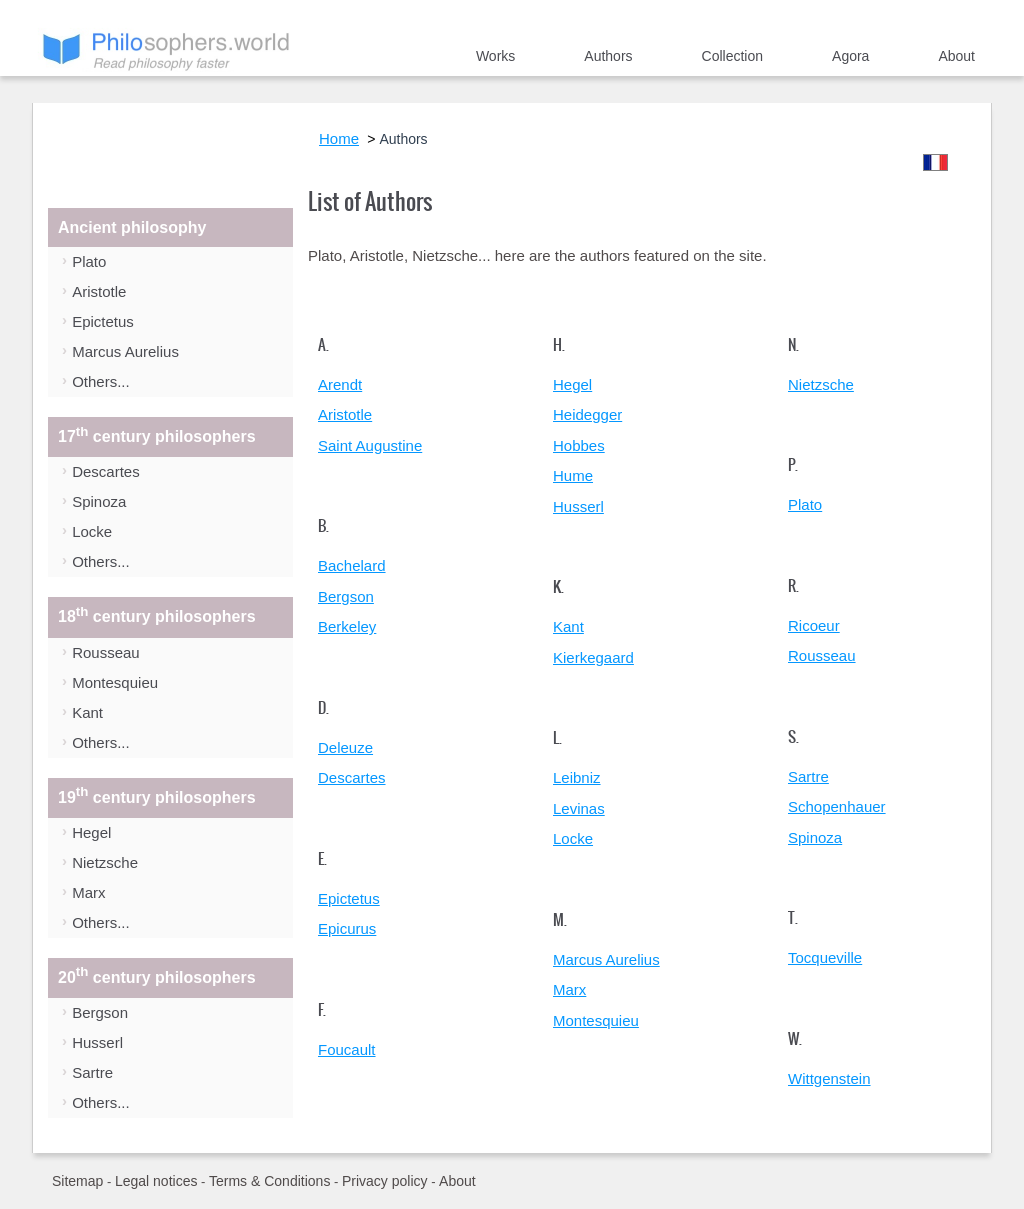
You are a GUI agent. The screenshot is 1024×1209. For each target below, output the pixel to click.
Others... (101, 381)
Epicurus (347, 928)
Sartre (92, 1072)
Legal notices (156, 1181)
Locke (92, 531)
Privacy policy (385, 1181)
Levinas (579, 808)
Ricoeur (814, 625)
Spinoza (99, 501)
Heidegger (587, 414)
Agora (850, 56)
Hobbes (579, 445)
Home (398, 60)
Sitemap (77, 1181)
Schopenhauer (837, 806)
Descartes (106, 471)
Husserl (97, 1042)
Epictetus (103, 321)
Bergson (100, 1012)
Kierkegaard (593, 657)
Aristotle (99, 291)
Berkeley (347, 626)
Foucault (347, 1049)
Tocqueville (825, 957)
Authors (608, 56)
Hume (573, 475)
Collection (732, 56)
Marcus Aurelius (125, 351)
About (956, 56)
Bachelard (352, 565)
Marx (88, 892)
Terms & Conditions (269, 1181)
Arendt (340, 384)
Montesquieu (115, 682)
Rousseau (106, 652)
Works (495, 56)
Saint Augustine (370, 445)
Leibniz (577, 777)
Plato (89, 261)
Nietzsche (105, 862)
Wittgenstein (829, 1078)
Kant (87, 712)
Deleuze (345, 747)
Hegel (91, 832)
